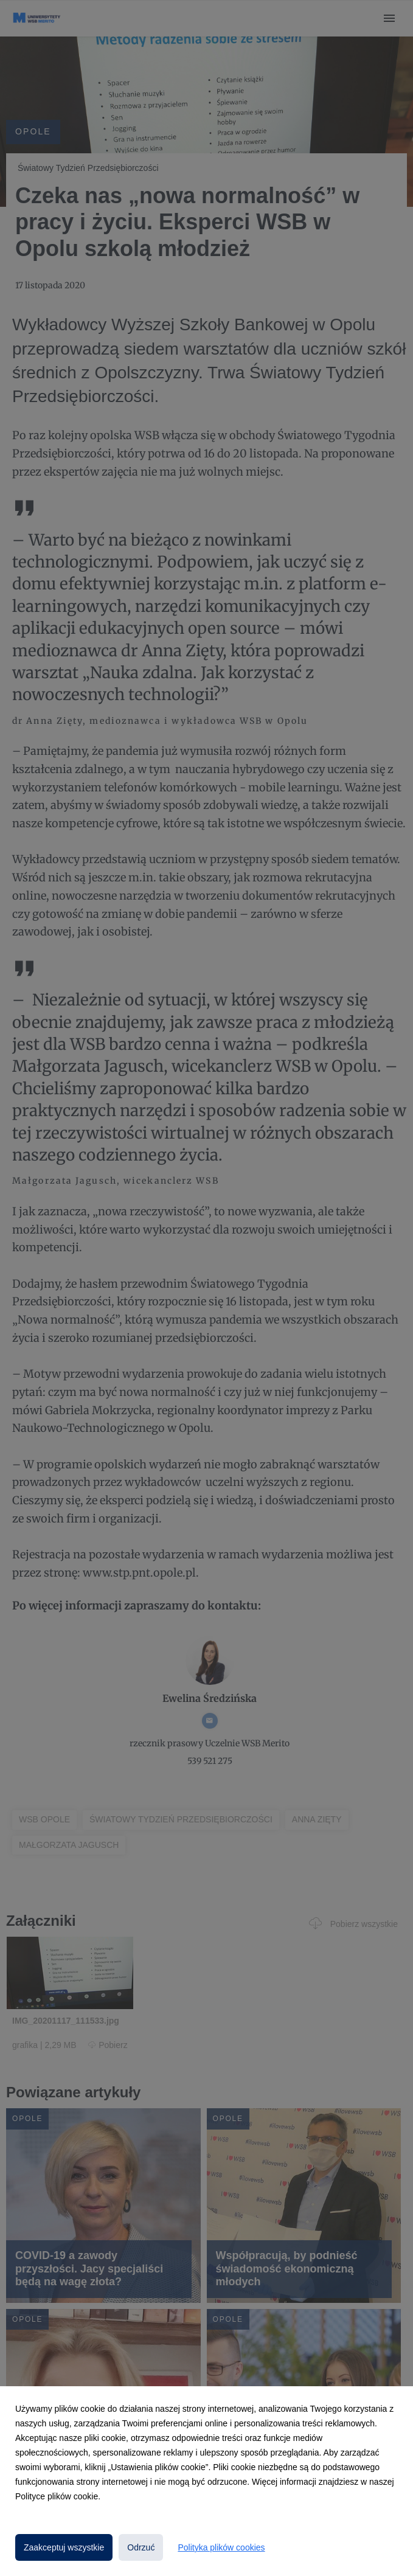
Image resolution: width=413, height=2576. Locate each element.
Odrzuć (140, 2547)
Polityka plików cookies (221, 2547)
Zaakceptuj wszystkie (64, 2547)
